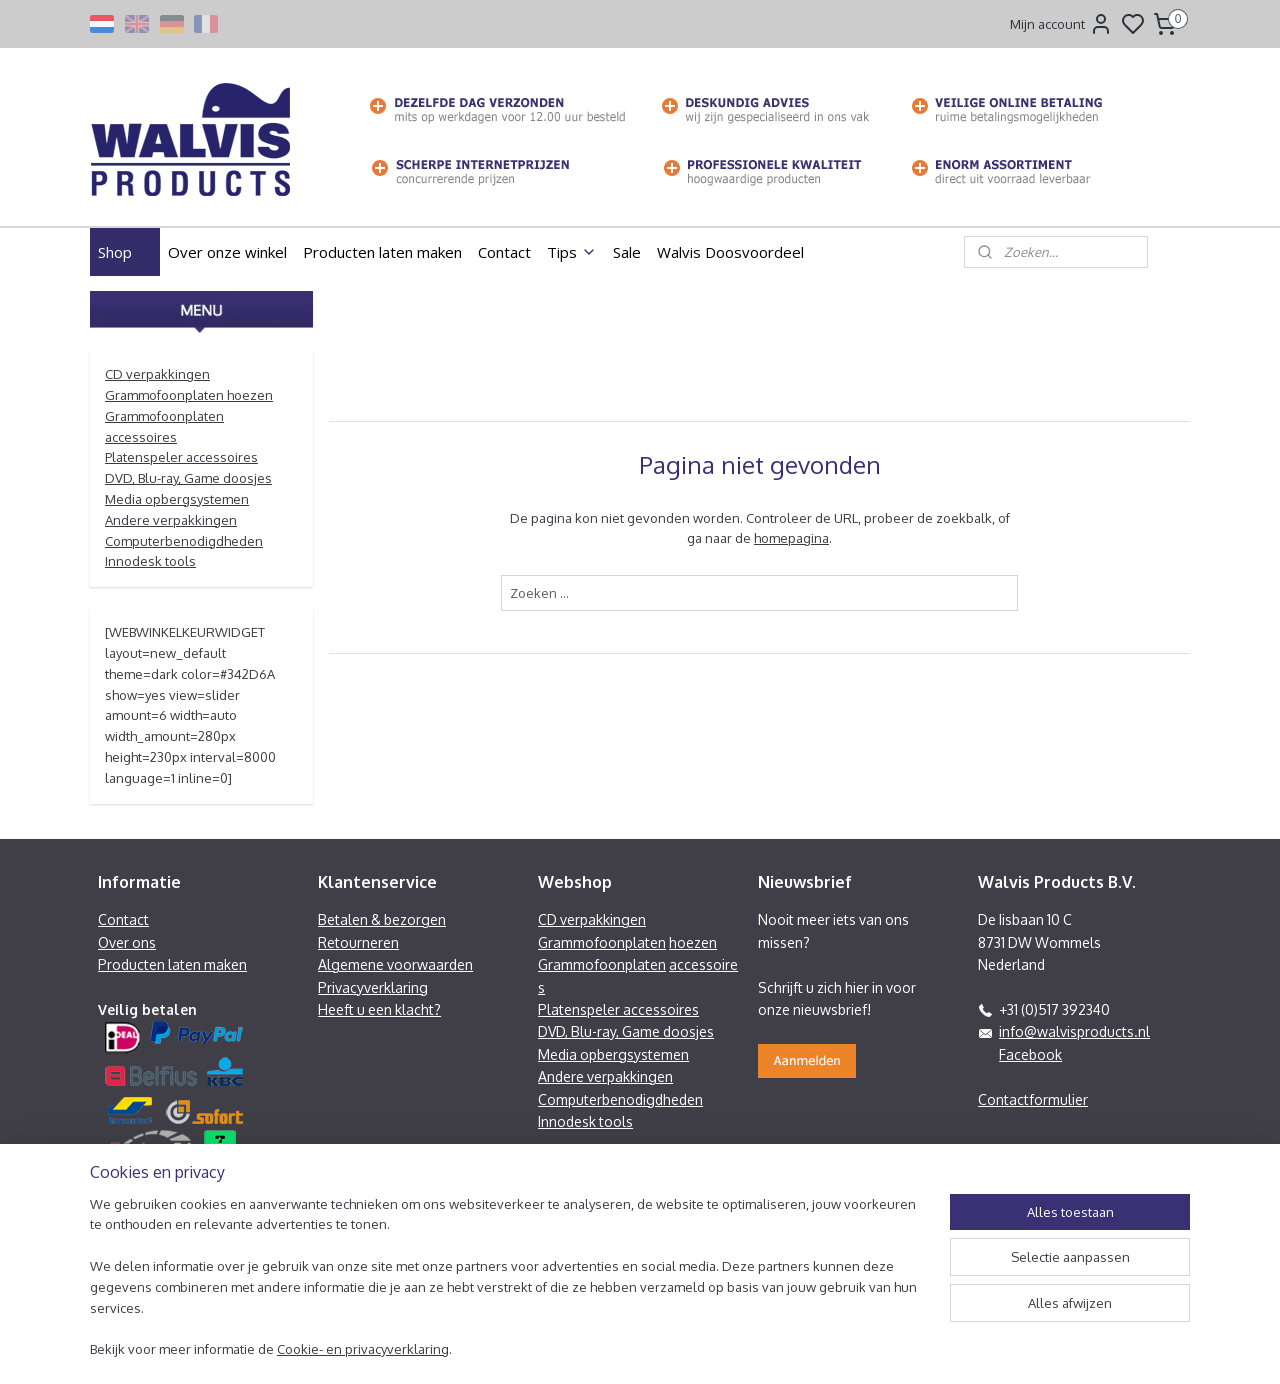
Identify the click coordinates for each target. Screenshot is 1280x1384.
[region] (508, 1289)
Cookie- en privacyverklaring (363, 1350)
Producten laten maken (382, 252)
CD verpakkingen (157, 374)
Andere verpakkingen (171, 520)
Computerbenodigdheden (184, 541)
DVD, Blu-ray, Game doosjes (188, 478)
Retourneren (358, 942)
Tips (572, 252)
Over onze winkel (227, 252)
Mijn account (1061, 24)
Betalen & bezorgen (382, 919)
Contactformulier (1033, 1099)
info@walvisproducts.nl (1074, 1031)
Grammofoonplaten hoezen (189, 395)
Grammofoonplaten (602, 942)
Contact (504, 252)
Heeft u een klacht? (379, 1009)
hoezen (693, 942)
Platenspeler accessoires (181, 457)
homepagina (791, 538)
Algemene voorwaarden (395, 964)
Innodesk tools (150, 561)
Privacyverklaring (373, 987)
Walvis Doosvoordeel (730, 252)
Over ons (127, 942)
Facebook (1030, 1054)
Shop (125, 252)
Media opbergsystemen (177, 499)
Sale (627, 252)
